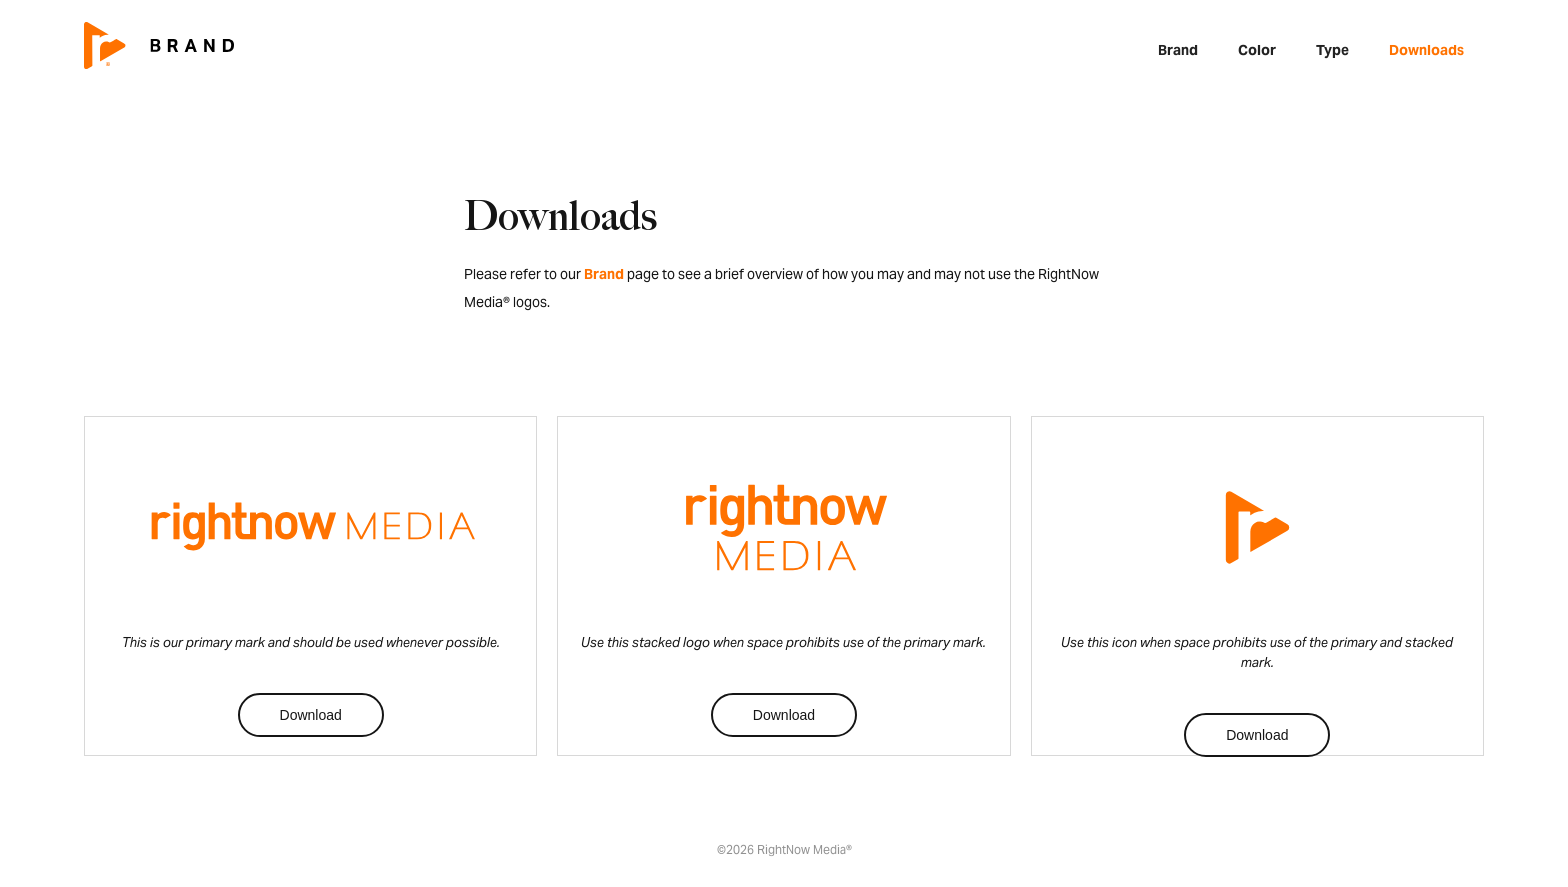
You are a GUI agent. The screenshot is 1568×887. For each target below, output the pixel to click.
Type (1332, 50)
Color (1257, 50)
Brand (1178, 50)
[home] (159, 45)
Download (311, 715)
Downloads (1426, 50)
